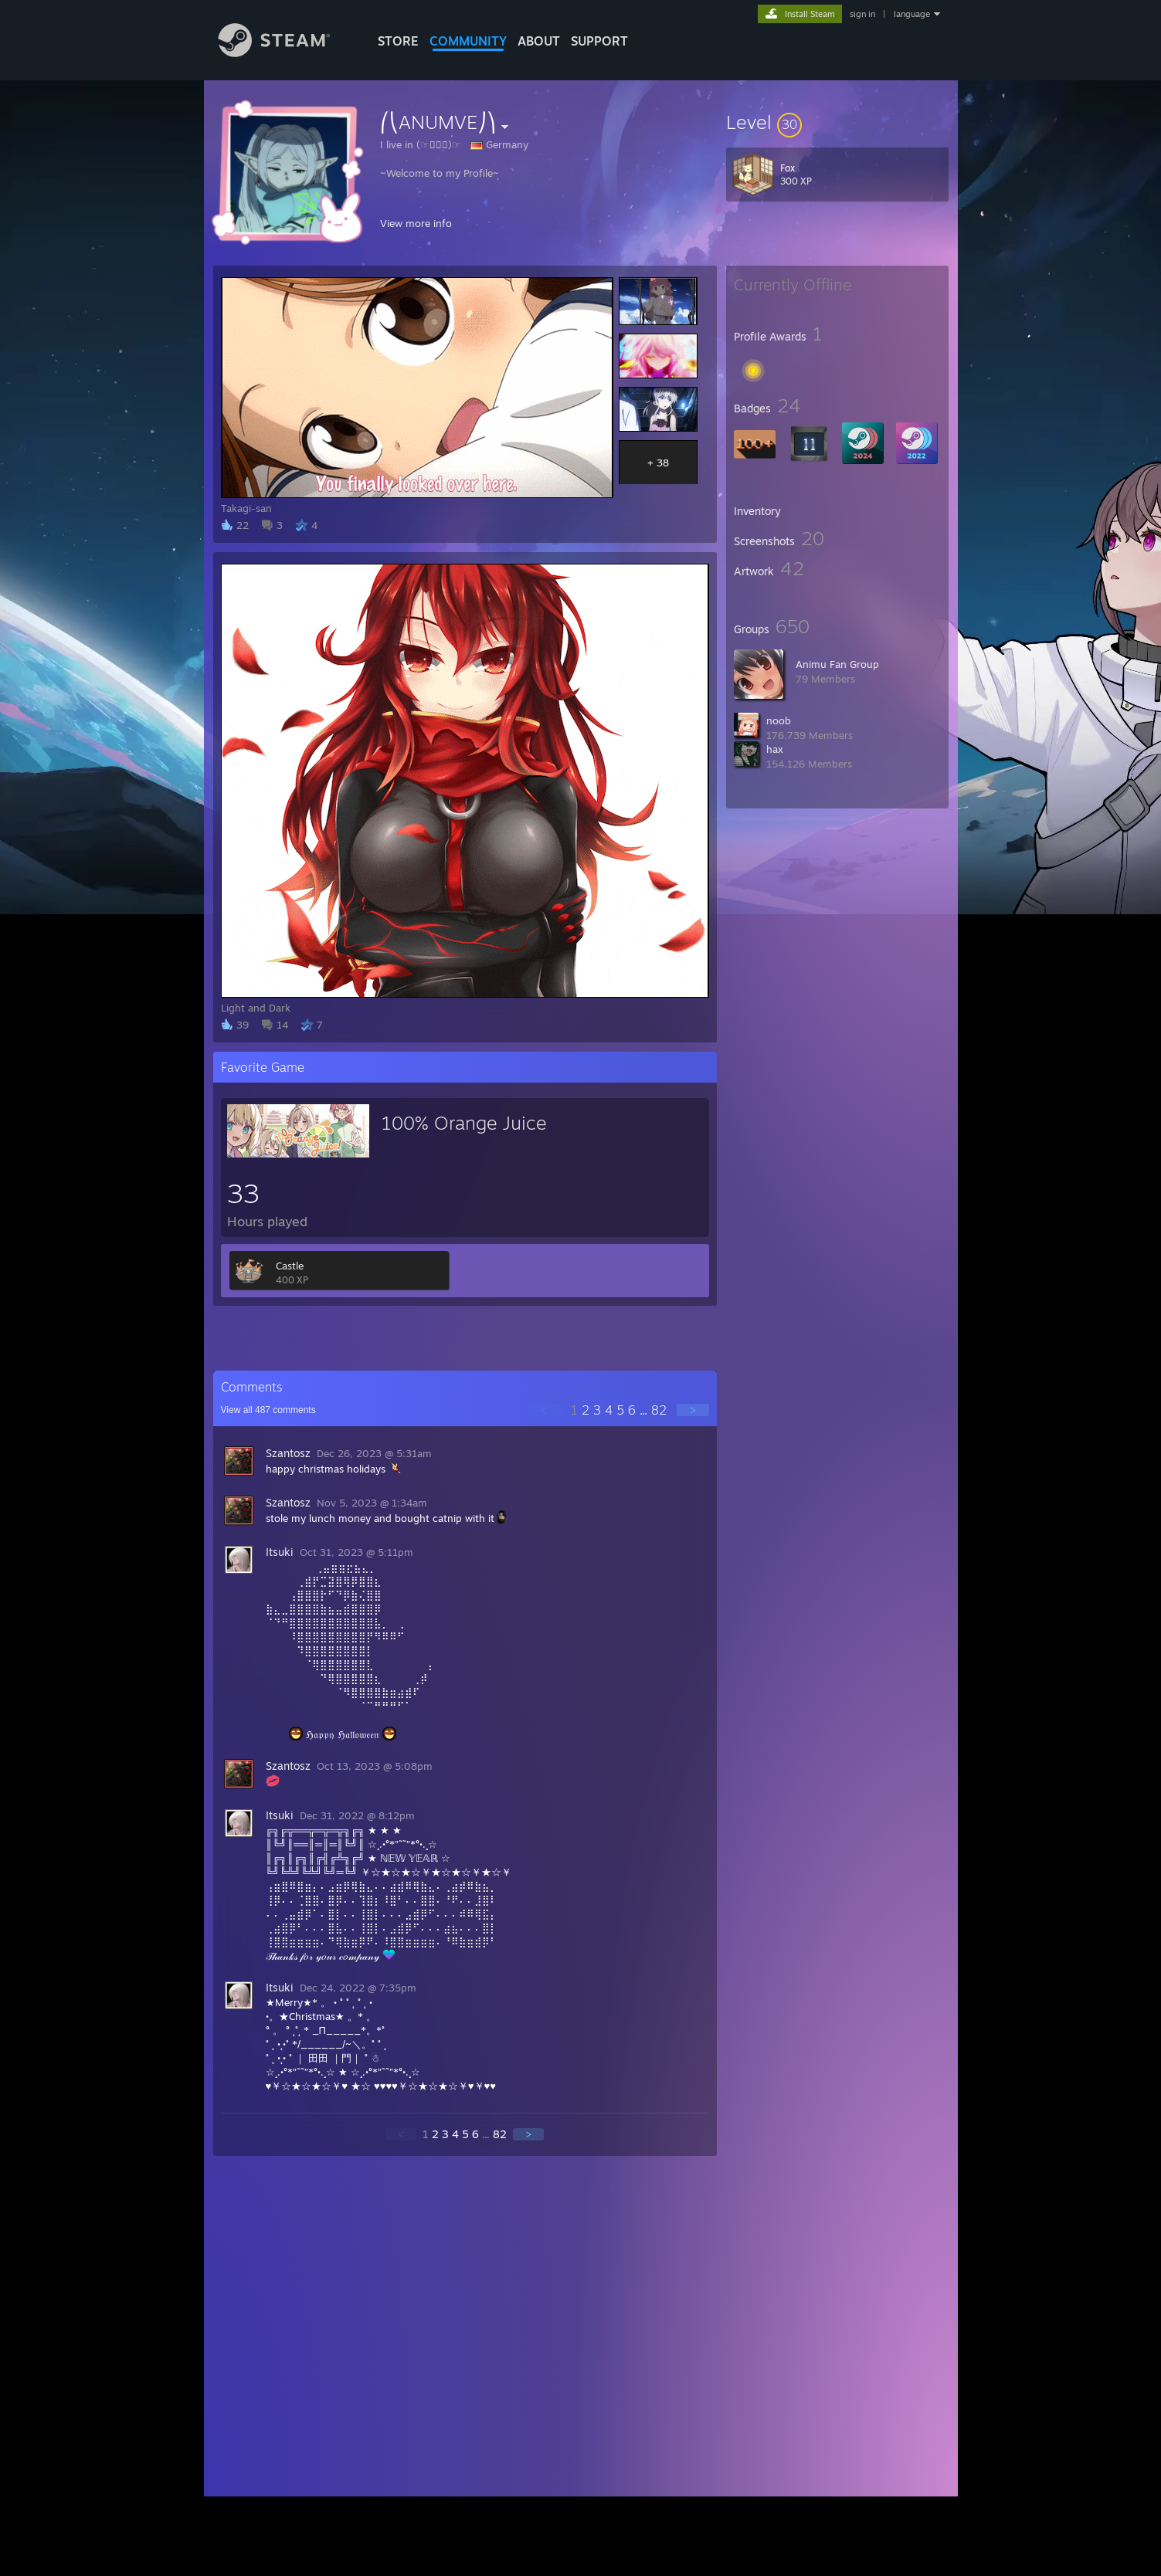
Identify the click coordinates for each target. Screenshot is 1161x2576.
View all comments (268, 1410)
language (912, 13)
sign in (862, 13)
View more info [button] (416, 223)
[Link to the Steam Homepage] (286, 52)
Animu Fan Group (837, 664)
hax (774, 749)
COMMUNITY (468, 41)
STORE (398, 41)
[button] (837, 122)
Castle (290, 1265)
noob (778, 720)
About (539, 41)
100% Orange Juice (464, 1122)
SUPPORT (599, 41)
